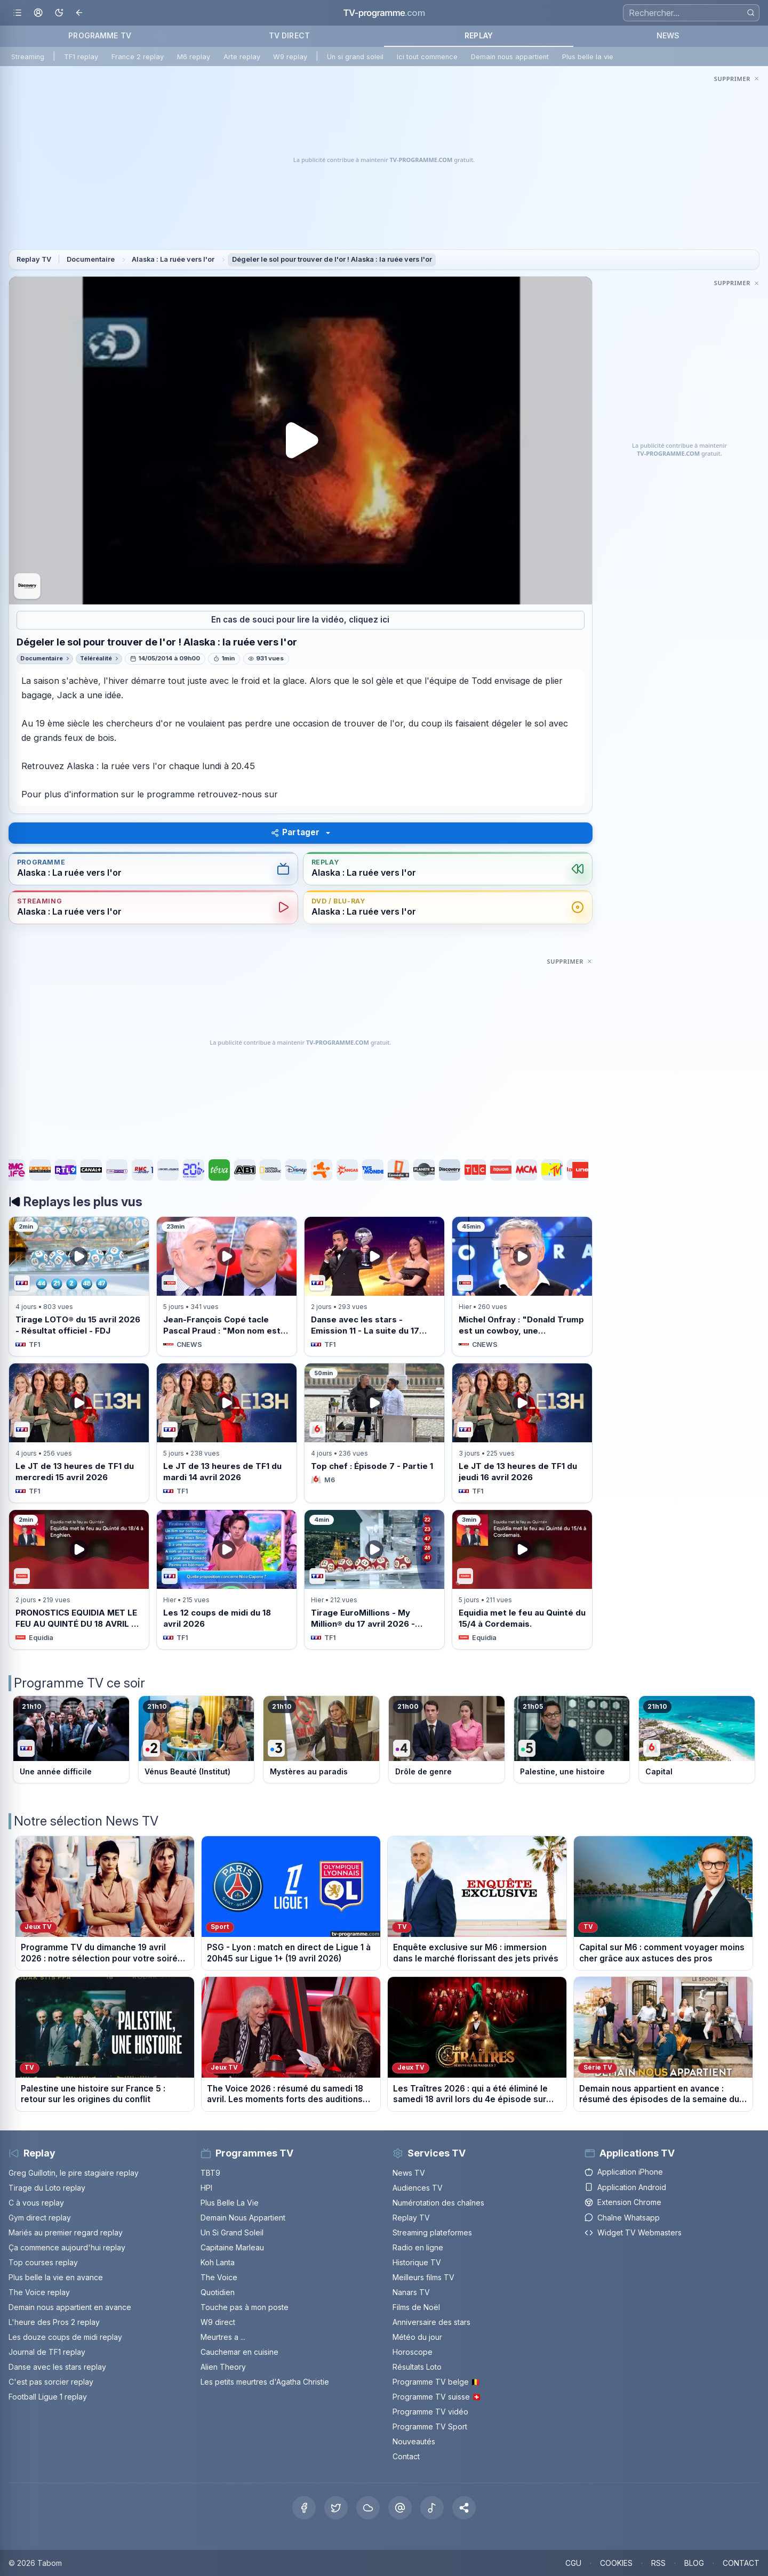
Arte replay (241, 57)
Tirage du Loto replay (47, 2187)
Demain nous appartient (510, 57)
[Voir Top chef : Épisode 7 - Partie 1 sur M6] (374, 1433)
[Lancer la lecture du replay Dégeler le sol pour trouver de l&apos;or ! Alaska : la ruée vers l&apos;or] (300, 440)
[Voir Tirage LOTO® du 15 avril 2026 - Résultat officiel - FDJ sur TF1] (79, 1286)
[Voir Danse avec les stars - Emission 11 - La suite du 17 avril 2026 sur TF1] (374, 1286)
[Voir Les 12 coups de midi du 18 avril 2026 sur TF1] (226, 1579)
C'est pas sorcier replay (51, 2381)
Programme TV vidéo (430, 2411)
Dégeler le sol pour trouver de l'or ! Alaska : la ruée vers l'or (332, 259)
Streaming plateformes (432, 2232)
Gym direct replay (40, 2217)
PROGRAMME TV (99, 35)
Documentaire (91, 259)
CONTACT (741, 2562)
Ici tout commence (427, 57)
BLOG (694, 2562)
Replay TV (34, 259)
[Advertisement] (384, 160)
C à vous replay (36, 2202)
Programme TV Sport (430, 2426)
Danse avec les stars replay (57, 2366)
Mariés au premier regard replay (66, 2232)
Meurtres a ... (223, 2336)
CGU (573, 2562)
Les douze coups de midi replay (65, 2336)
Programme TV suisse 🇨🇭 (437, 2396)
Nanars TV (411, 2292)
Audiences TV (418, 2187)
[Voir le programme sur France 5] (572, 1739)
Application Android (625, 2187)
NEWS (668, 35)
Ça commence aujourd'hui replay (67, 2247)
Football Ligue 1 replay (48, 2396)
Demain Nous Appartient (243, 2217)
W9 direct (218, 2322)
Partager (295, 832)
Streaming (27, 57)
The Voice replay (39, 2292)
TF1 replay (81, 57)
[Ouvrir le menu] (17, 13)
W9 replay (290, 57)
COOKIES (616, 2562)
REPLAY (479, 35)
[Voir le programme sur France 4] (446, 1739)
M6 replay (193, 57)
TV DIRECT (289, 35)
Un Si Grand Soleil (232, 2232)
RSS (658, 2562)
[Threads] (400, 2508)
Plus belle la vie (587, 57)
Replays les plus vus (82, 1201)
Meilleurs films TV (423, 2277)
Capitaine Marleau (232, 2247)
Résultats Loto (417, 2366)
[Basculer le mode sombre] (59, 13)
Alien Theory (223, 2366)
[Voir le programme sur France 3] (321, 1739)
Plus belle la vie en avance (56, 2277)
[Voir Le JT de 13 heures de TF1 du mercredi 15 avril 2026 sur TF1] (79, 1433)
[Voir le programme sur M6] (696, 1739)
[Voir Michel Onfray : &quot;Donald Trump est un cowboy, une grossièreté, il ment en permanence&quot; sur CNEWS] (522, 1286)
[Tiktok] (432, 2508)
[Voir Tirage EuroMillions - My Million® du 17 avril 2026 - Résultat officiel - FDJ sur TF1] (374, 1579)
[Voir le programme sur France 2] (196, 1739)
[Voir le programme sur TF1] (71, 1739)
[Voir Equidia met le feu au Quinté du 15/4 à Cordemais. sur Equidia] (522, 1579)
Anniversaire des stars (431, 2322)
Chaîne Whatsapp (622, 2217)
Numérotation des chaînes (438, 2202)
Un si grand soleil (355, 57)
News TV (409, 2172)
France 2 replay (137, 57)
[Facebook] (304, 2508)
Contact (406, 2456)
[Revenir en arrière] (80, 13)
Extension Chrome (623, 2202)
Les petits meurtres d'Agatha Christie (265, 2381)
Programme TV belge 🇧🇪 (436, 2381)
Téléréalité (96, 658)
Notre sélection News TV (86, 1821)
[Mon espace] (38, 13)
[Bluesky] (368, 2508)
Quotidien (218, 2292)
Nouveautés (414, 2441)
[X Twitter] (336, 2508)
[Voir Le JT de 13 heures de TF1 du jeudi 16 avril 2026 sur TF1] (522, 1433)
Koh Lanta (218, 2262)
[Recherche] (691, 12)
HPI (206, 2187)
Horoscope (413, 2351)
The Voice (219, 2277)
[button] (464, 2508)
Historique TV (417, 2262)
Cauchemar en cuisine (239, 2351)
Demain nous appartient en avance (70, 2307)
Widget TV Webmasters (633, 2232)
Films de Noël (416, 2307)
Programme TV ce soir (79, 1683)
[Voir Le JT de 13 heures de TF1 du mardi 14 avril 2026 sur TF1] (226, 1433)
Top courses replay (43, 2262)
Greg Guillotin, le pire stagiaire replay (74, 2172)
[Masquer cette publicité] (736, 78)
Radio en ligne (418, 2247)
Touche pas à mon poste (245, 2307)
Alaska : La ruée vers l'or (173, 259)
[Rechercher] (750, 12)
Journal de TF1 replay (47, 2351)
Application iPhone (624, 2171)
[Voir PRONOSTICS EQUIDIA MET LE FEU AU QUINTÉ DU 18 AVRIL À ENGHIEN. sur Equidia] (79, 1579)
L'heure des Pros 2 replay (54, 2322)
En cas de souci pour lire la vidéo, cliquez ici (300, 620)
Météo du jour (417, 2336)
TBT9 (210, 2172)
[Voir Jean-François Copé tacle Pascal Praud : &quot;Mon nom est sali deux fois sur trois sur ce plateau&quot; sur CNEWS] (226, 1286)
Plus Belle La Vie (230, 2202)
